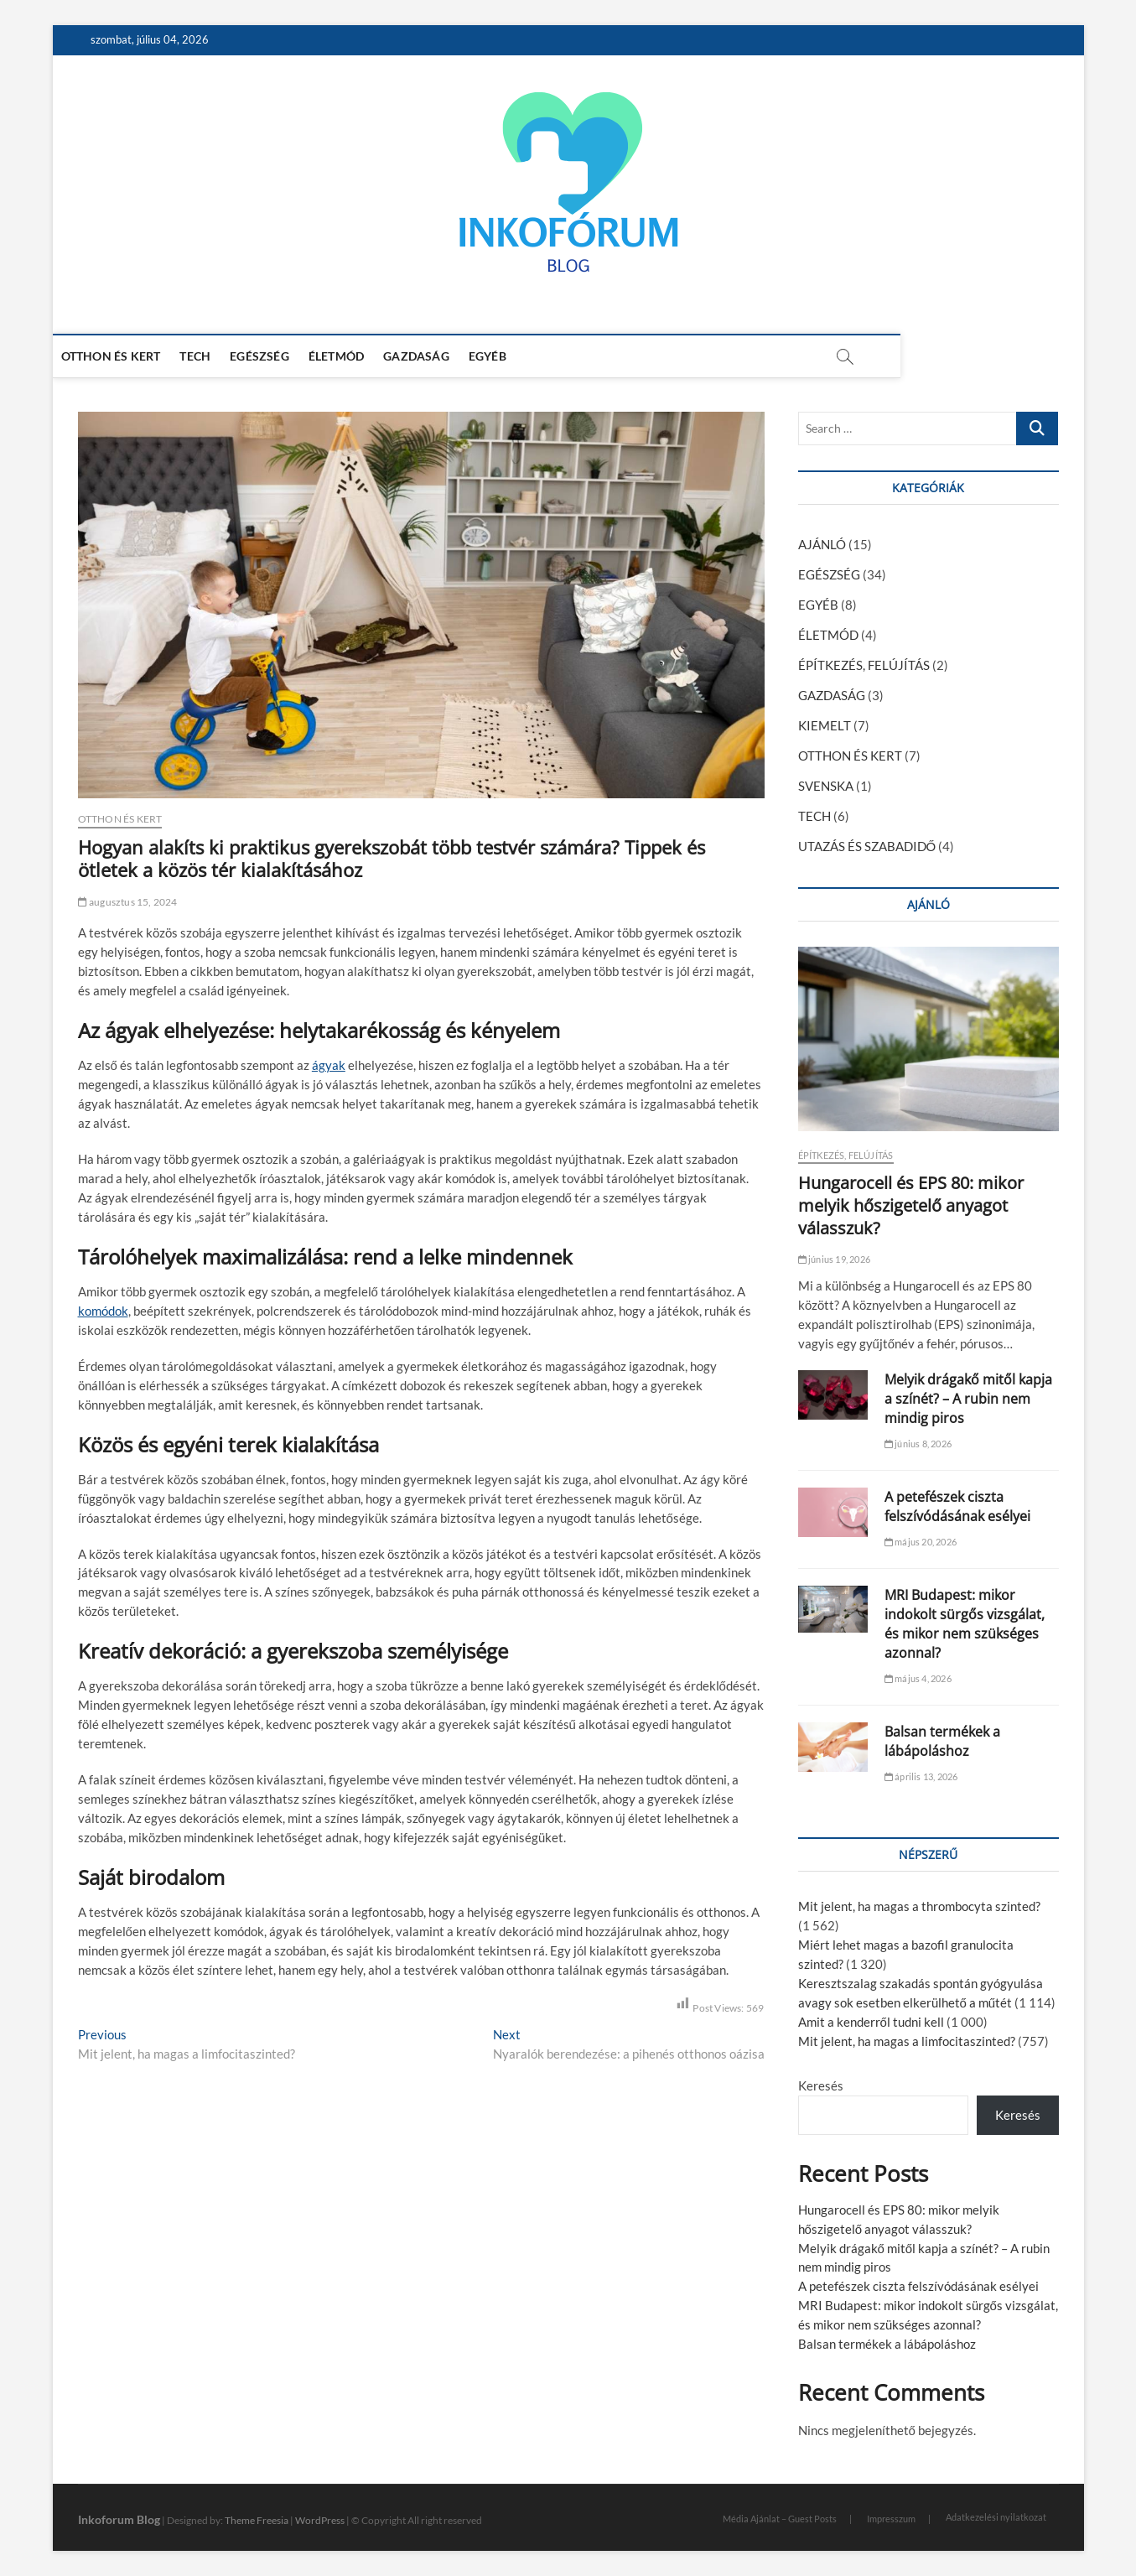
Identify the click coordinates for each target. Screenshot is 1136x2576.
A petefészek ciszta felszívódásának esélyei (957, 1506)
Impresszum (891, 2518)
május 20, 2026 (920, 1541)
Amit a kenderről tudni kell (871, 2021)
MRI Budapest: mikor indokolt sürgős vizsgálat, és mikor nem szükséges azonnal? (964, 1624)
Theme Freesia (256, 2520)
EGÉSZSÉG (284, 356)
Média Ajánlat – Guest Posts (780, 2518)
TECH (220, 356)
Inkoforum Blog (119, 2519)
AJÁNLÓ (822, 544)
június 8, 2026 (918, 1443)
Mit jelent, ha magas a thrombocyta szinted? (919, 1906)
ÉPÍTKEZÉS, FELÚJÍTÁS (864, 665)
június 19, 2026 (834, 1259)
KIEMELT (824, 725)
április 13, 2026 (921, 1776)
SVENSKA (825, 785)
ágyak (328, 1064)
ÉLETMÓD (361, 356)
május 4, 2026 (918, 1678)
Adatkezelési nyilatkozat (996, 2516)
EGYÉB (513, 356)
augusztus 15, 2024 (128, 902)
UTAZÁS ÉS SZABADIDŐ (867, 846)
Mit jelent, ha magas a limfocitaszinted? (906, 2041)
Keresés (820, 2085)
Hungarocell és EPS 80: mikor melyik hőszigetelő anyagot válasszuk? (911, 1205)
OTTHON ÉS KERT (136, 356)
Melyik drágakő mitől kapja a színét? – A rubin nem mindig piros (968, 1398)
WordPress (320, 2520)
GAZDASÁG (441, 356)
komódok (103, 1310)
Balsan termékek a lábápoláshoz (942, 1741)
